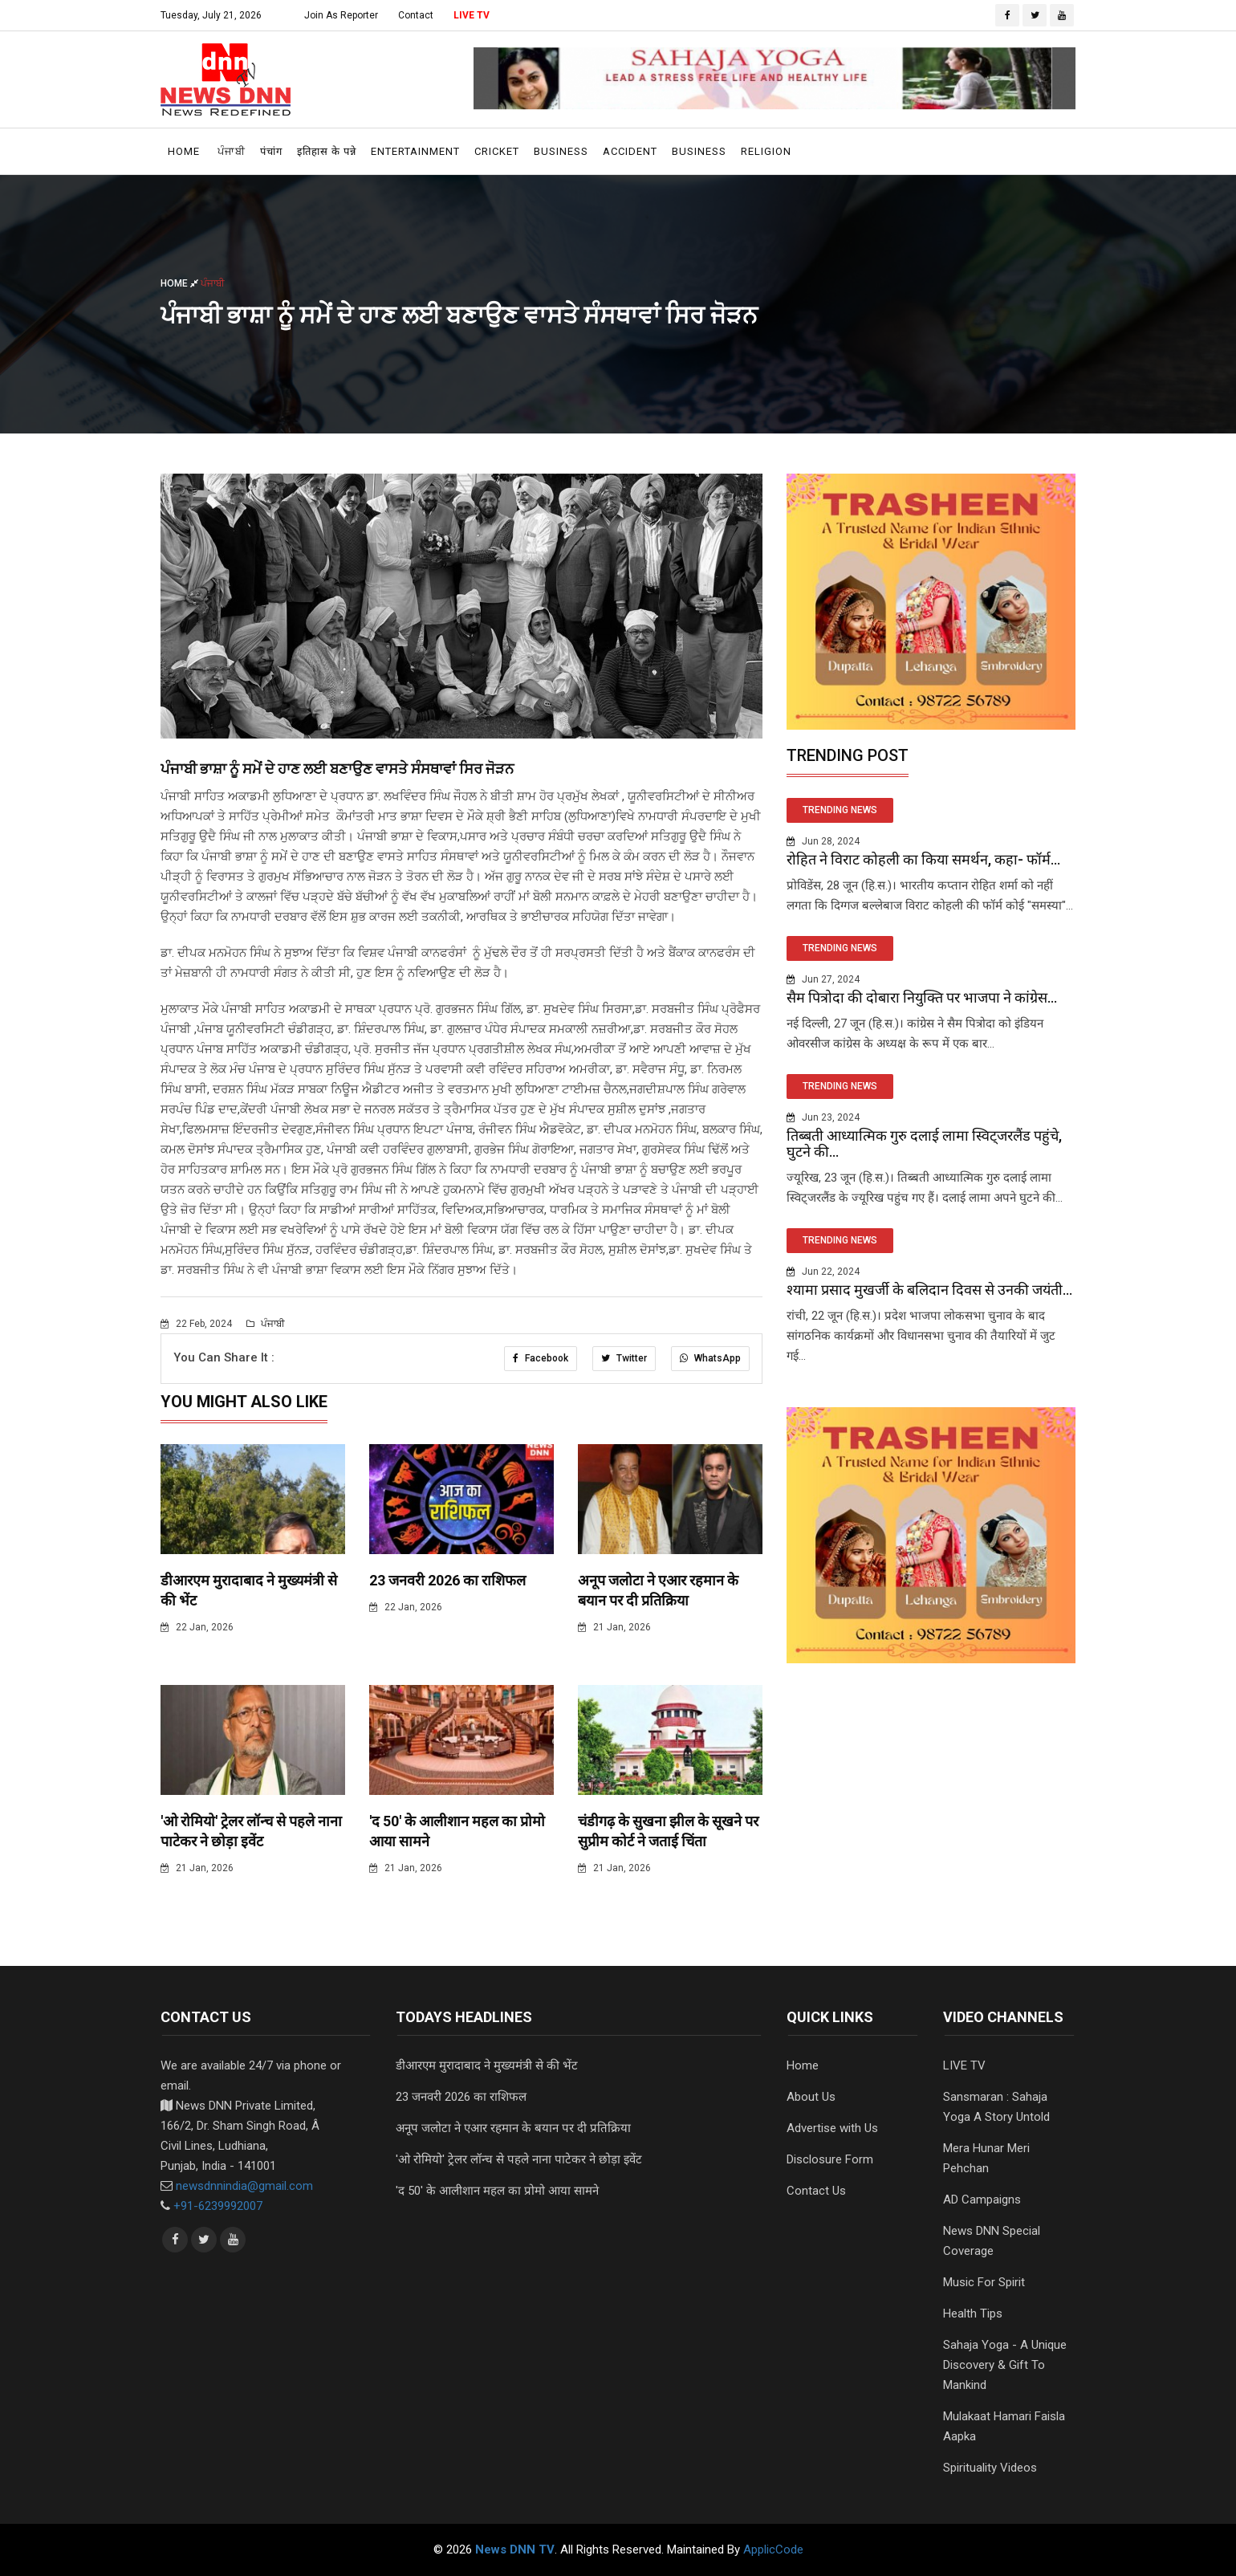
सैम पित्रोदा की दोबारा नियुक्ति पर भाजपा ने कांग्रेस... (922, 997)
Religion (766, 151)
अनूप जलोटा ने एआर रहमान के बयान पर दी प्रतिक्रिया (513, 2128)
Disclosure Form (830, 2159)
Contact (415, 15)
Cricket (496, 151)
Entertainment (415, 151)
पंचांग (271, 151)
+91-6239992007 (217, 2206)
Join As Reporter (341, 15)
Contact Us (816, 2190)
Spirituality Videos (990, 2467)
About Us (811, 2097)
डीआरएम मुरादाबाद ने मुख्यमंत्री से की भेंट (487, 2065)
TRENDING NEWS (840, 810)
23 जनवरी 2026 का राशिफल (447, 1580)
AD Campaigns (982, 2199)
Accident (630, 151)
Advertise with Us (832, 2128)
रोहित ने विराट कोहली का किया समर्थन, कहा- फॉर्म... (923, 859)
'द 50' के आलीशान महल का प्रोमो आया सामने (497, 2190)
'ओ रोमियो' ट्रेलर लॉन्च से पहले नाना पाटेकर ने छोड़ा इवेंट (519, 2159)
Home (184, 151)
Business (561, 151)
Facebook (540, 1358)
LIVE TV (471, 15)
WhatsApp (710, 1358)
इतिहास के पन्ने (326, 151)
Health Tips (972, 2313)
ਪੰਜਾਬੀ (232, 151)
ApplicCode (773, 2549)
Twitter (624, 1358)
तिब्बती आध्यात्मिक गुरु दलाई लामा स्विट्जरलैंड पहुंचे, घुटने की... (924, 1143)
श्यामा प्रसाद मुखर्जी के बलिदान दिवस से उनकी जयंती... (929, 1289)
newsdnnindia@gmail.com (244, 2186)
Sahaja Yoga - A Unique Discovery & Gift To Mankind (1005, 2365)
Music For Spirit (984, 2282)
